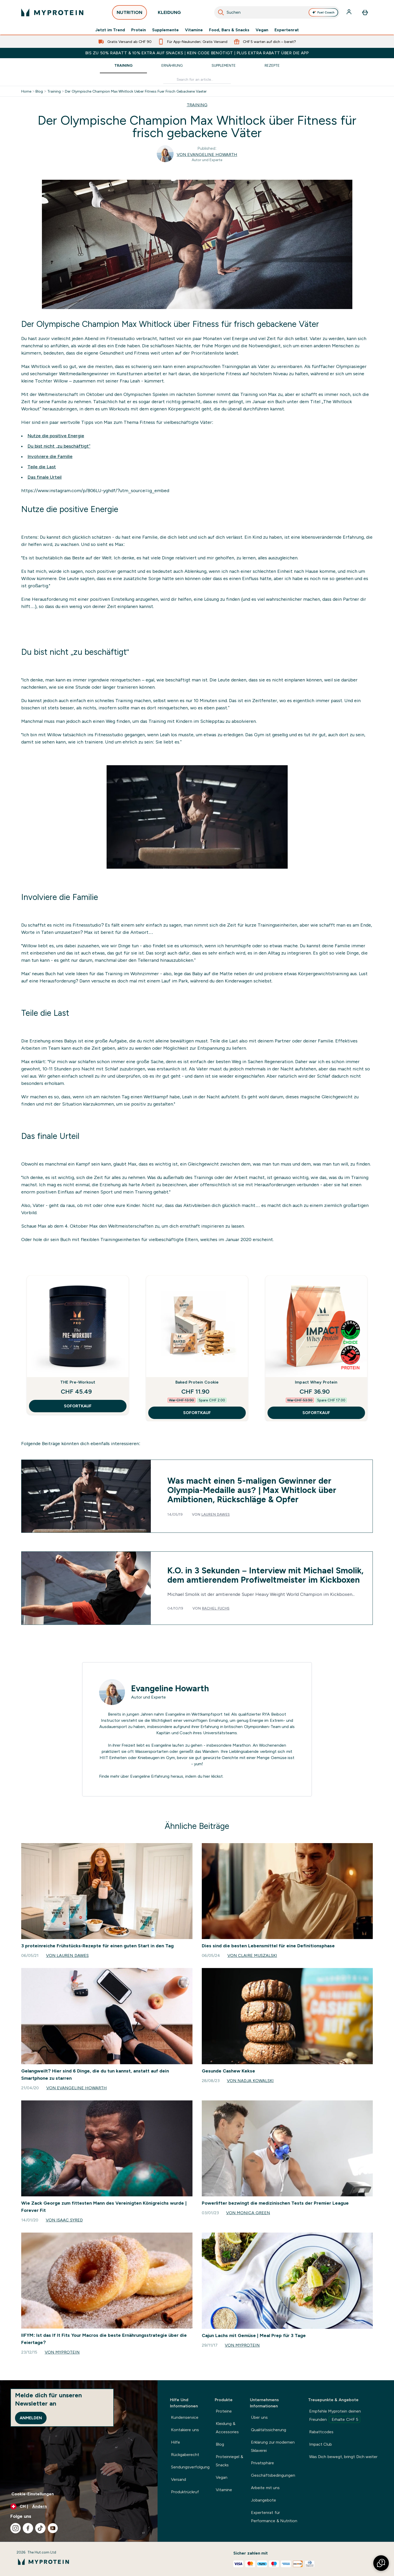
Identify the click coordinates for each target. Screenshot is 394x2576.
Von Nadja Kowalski (250, 2080)
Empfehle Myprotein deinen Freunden (335, 2416)
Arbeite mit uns (265, 2487)
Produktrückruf (185, 2492)
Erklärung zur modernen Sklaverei (273, 2446)
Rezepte (272, 65)
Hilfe (175, 2442)
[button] (381, 2563)
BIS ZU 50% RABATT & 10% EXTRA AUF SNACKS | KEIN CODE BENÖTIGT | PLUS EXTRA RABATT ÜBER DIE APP (197, 53)
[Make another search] (197, 79)
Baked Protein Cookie (197, 1382)
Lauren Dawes (215, 1514)
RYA (266, 1714)
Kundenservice (184, 2417)
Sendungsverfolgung (190, 2467)
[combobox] (277, 12)
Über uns (259, 2417)
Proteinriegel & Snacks (229, 2460)
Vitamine (194, 30)
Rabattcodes (321, 2432)
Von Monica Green (248, 2213)
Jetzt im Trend (110, 30)
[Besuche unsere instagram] (15, 2528)
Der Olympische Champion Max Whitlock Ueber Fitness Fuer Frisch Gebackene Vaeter (136, 91)
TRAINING (197, 105)
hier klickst (212, 1776)
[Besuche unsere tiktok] (40, 2528)
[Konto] (349, 12)
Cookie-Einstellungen (32, 2494)
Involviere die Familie (49, 456)
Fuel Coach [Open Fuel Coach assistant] (323, 12)
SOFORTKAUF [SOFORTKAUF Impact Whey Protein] (316, 1412)
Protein (138, 30)
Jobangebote (263, 2500)
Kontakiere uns (185, 2430)
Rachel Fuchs (215, 1608)
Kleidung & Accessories (227, 2427)
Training (123, 65)
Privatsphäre (262, 2463)
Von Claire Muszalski (252, 1955)
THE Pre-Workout (77, 1382)
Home (26, 91)
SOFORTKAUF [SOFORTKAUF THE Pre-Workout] (78, 1406)
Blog (39, 91)
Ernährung (172, 65)
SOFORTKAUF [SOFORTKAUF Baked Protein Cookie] (197, 1412)
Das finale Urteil (44, 477)
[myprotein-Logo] (52, 12)
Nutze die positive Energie (55, 435)
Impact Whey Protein (316, 1382)
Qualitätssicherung (268, 2430)
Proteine (224, 2411)
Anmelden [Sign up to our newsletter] (31, 2418)
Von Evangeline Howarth (207, 154)
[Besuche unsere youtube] (53, 2528)
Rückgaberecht (185, 2454)
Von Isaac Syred (64, 2220)
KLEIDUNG (169, 14)
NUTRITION (129, 14)
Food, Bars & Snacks (229, 30)
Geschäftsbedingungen (273, 2475)
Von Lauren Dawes (67, 1955)
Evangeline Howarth (170, 1688)
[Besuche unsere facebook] (28, 2528)
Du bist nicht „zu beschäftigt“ (58, 446)
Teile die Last (41, 466)
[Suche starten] (221, 12)
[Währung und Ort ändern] (78, 2506)
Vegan (262, 30)
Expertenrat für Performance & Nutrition (274, 2516)
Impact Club (320, 2444)
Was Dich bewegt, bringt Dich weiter (343, 2456)
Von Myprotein (62, 2352)
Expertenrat (286, 30)
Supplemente (165, 30)
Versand (178, 2479)
